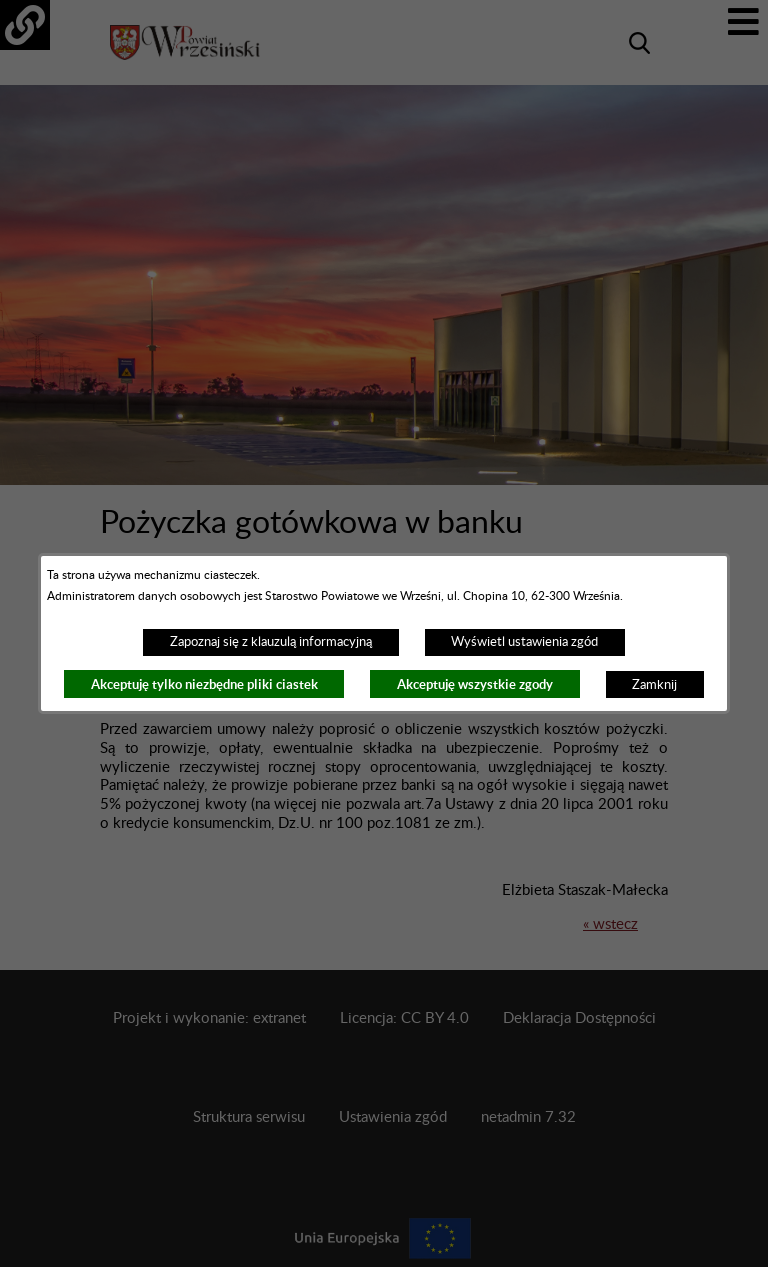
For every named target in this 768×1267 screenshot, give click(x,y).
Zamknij (654, 685)
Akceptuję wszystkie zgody (475, 684)
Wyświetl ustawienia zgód (524, 642)
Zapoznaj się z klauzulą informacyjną (271, 642)
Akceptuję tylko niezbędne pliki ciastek (204, 684)
